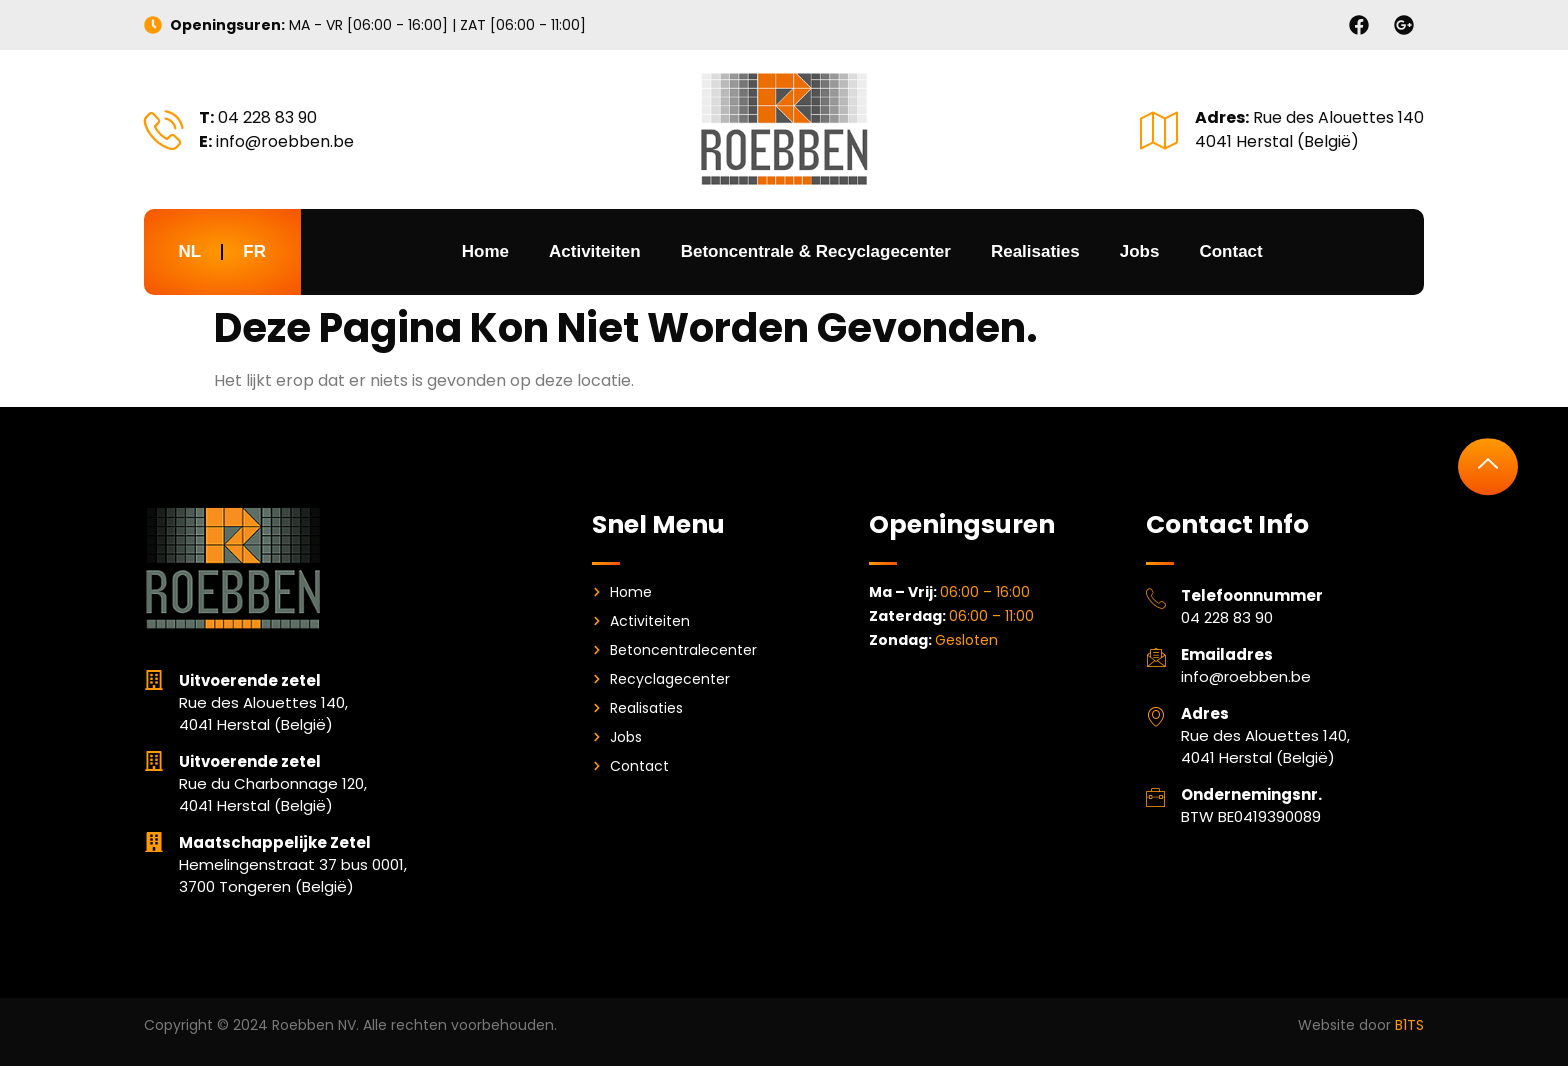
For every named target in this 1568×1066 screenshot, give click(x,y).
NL (190, 251)
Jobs (1140, 251)
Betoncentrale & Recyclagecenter (816, 251)
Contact (1230, 251)
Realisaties (1035, 251)
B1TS (1409, 1025)
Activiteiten (595, 251)
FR (254, 251)
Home (485, 251)
